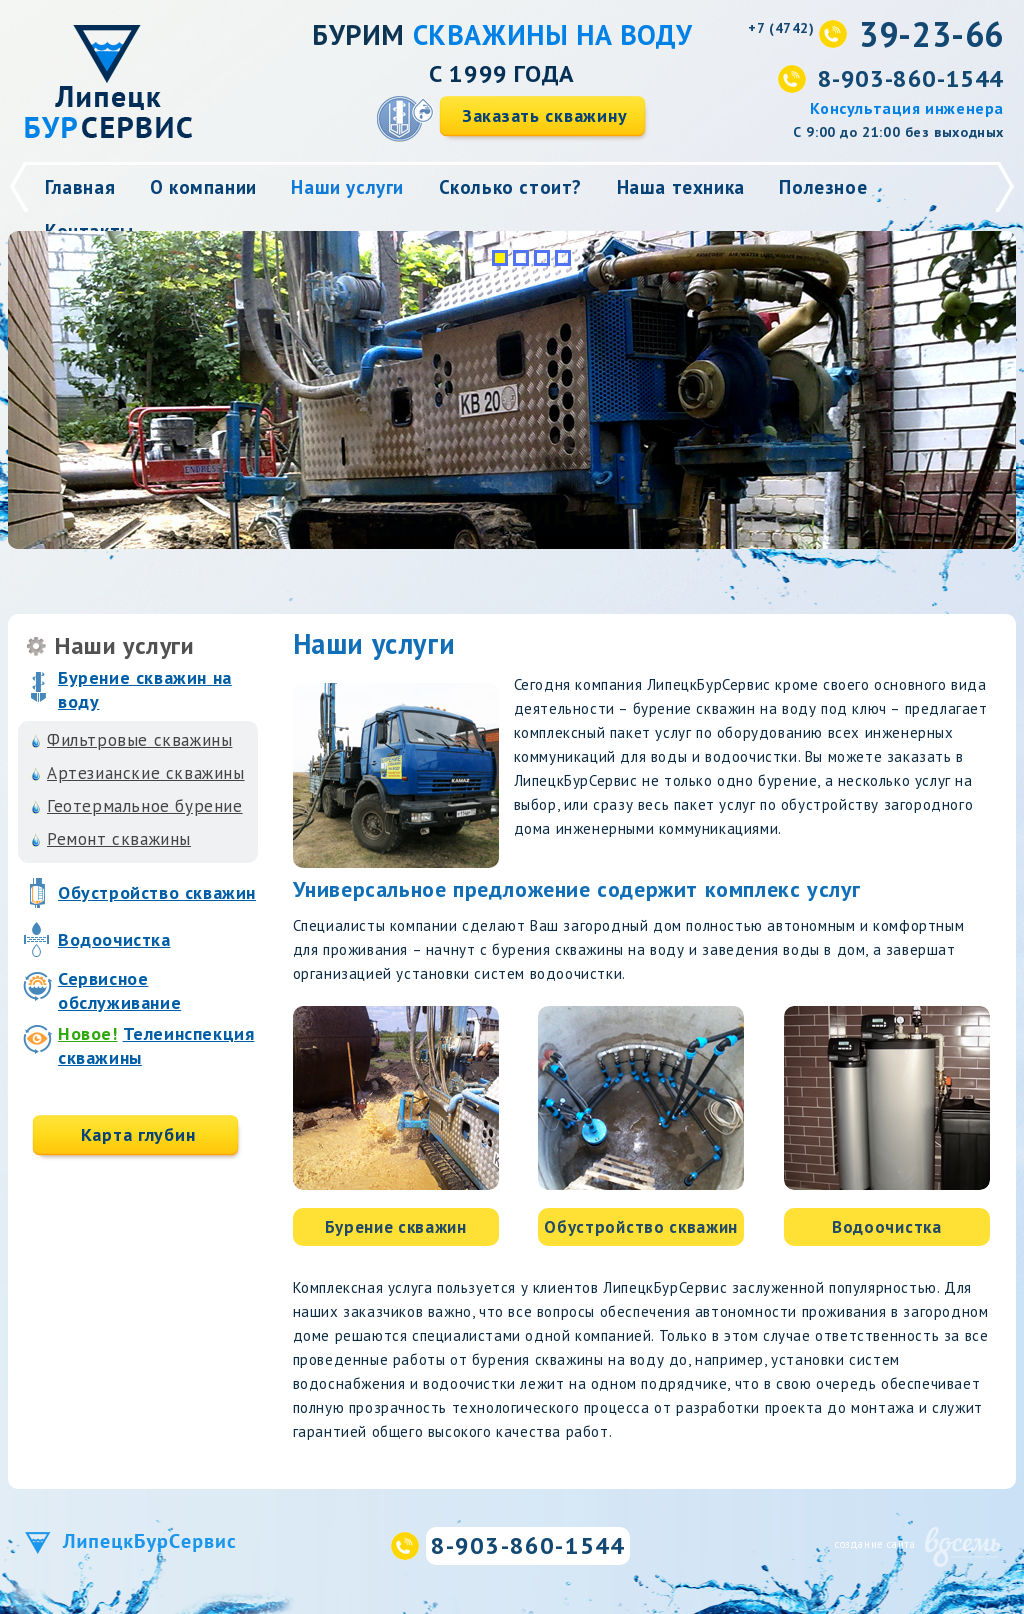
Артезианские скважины (146, 773)
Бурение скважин (396, 1227)
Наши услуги (347, 187)
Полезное (823, 187)
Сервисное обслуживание (119, 990)
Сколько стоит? (510, 187)
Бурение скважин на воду (145, 689)
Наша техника (681, 187)
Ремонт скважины (119, 839)
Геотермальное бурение (145, 806)
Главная (80, 187)
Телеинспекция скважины (156, 1045)
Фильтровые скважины (139, 740)
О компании (203, 187)
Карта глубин (138, 1134)
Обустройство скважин (157, 892)
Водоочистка (114, 939)
